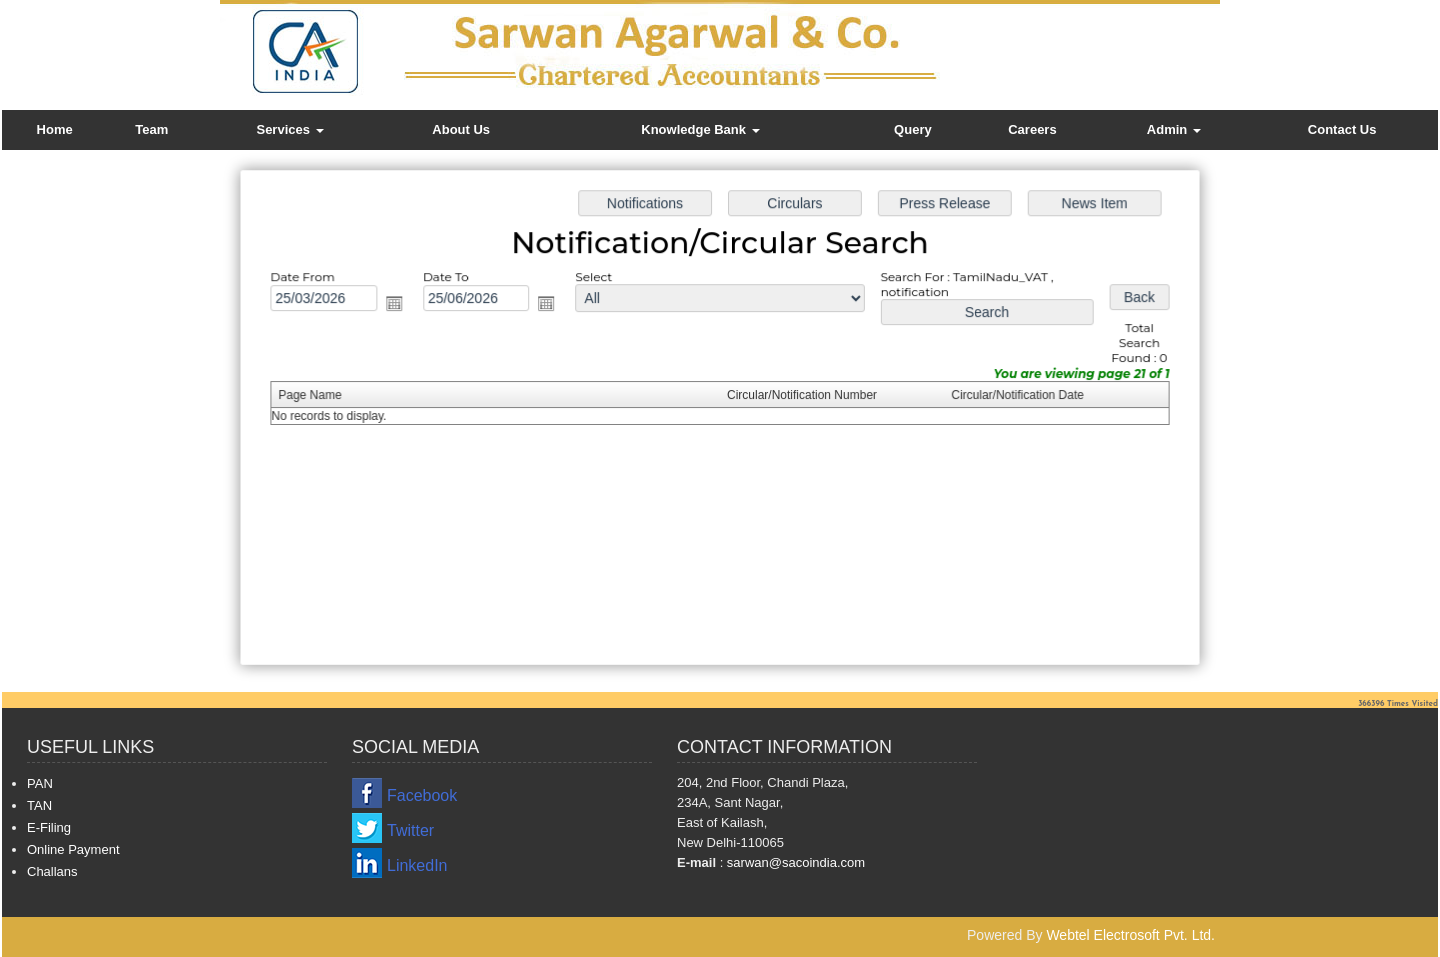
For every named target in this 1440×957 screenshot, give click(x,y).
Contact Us (1342, 129)
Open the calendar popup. (401, 305)
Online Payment (73, 849)
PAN (40, 783)
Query (913, 129)
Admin (1174, 129)
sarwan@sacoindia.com (794, 862)
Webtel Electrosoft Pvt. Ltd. (1130, 935)
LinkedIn (417, 865)
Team (151, 129)
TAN (39, 805)
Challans (52, 871)
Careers (1032, 129)
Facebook (422, 795)
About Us (461, 129)
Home (55, 129)
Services (289, 129)
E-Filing (49, 827)
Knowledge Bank (700, 129)
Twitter (410, 830)
